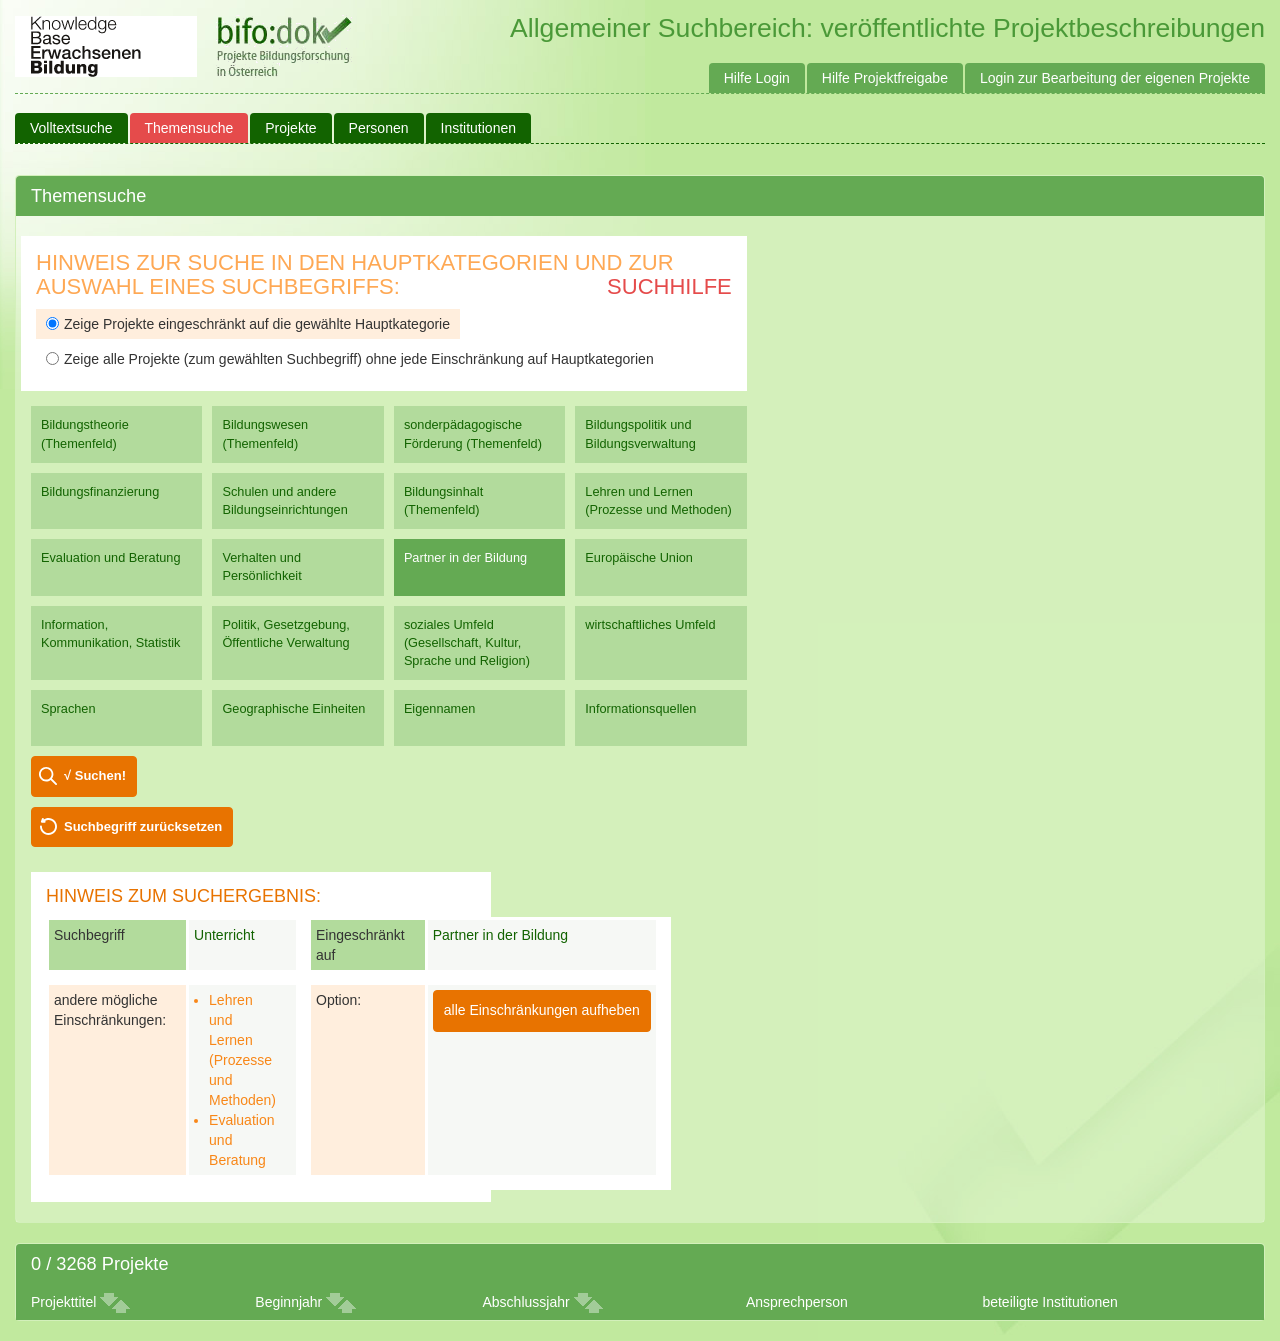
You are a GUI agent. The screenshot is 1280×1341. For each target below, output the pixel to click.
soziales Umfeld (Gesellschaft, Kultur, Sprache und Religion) (467, 642)
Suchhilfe (669, 286)
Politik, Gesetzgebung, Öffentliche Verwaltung (285, 633)
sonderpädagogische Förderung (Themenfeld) (473, 433)
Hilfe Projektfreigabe (885, 78)
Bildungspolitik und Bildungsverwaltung (640, 433)
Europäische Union (639, 557)
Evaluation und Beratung (110, 557)
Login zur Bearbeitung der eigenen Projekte (1115, 78)
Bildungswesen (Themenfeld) (265, 433)
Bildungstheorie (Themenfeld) (85, 433)
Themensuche (189, 128)
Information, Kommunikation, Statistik (110, 633)
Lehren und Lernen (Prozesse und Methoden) (658, 500)
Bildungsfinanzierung (100, 491)
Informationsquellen (640, 708)
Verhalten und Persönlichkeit (261, 566)
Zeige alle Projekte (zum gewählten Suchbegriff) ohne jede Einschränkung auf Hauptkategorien (350, 359)
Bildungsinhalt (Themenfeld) (443, 500)
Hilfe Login (757, 78)
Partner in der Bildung (465, 557)
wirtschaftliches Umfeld (650, 624)
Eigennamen (440, 708)
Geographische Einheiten (293, 708)
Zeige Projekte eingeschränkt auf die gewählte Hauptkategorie (248, 324)
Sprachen (68, 708)
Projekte (290, 128)
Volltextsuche (71, 128)
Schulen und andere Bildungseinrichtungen (284, 500)
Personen (379, 128)
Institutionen (479, 128)
